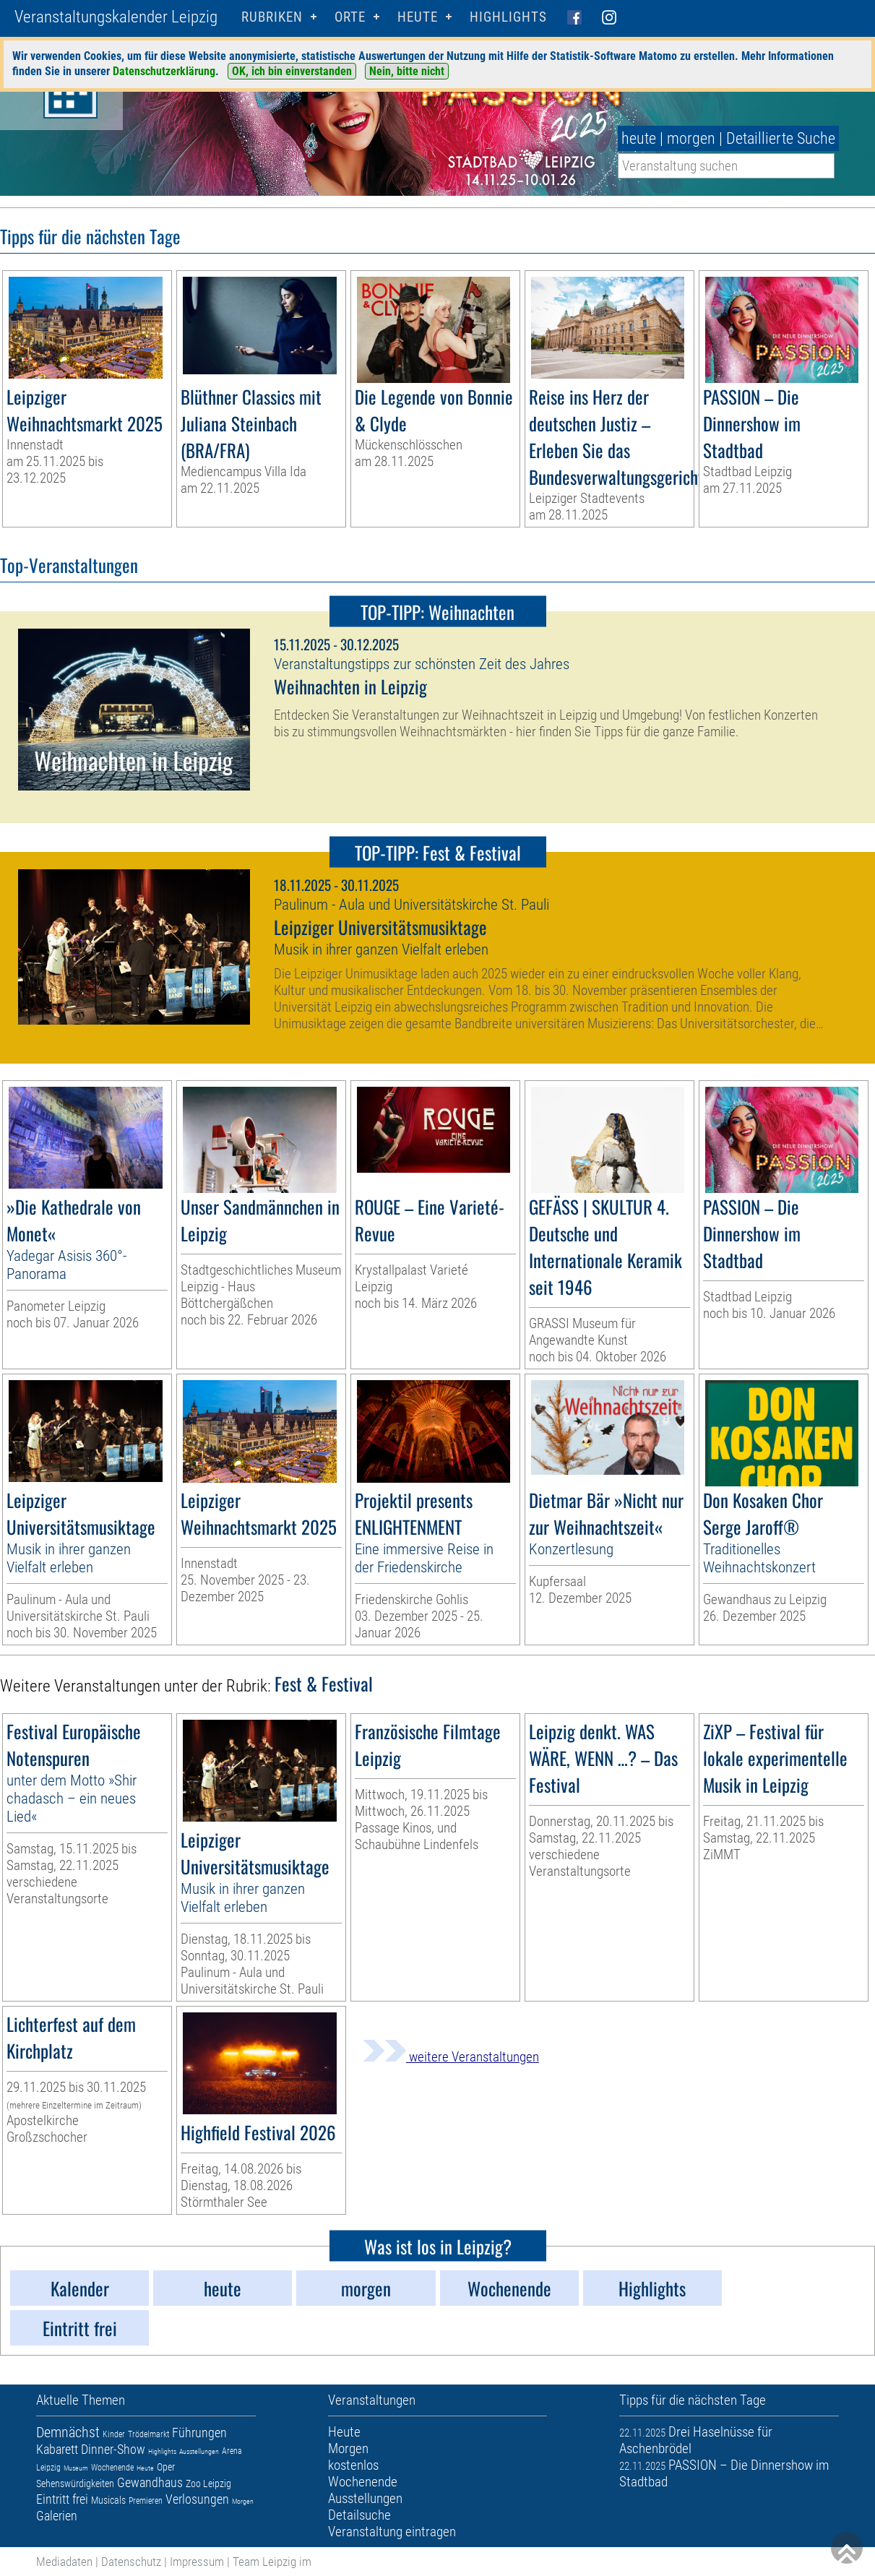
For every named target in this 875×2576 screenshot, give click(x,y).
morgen (691, 138)
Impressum (197, 2561)
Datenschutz (131, 2561)
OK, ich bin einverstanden (292, 71)
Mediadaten (64, 2561)
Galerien (56, 2515)
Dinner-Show (113, 2449)
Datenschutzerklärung (164, 71)
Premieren (146, 2501)
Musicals (108, 2500)
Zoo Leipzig (208, 2483)
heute (638, 138)
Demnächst (68, 2432)
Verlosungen (197, 2499)
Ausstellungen (199, 2451)
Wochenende (112, 2468)
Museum (76, 2468)
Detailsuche (359, 2515)
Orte (350, 17)
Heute (145, 2468)
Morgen (243, 2501)
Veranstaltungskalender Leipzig (115, 17)
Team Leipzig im (272, 2561)
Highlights (508, 17)
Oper (166, 2467)
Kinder (114, 2434)
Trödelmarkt (148, 2434)
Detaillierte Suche (780, 138)
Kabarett (57, 2449)
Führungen (199, 2432)
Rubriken (272, 17)
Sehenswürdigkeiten (75, 2483)
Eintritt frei (62, 2499)
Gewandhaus (150, 2482)
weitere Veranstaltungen (451, 2057)
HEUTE (417, 17)
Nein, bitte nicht (406, 71)
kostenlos (353, 2465)
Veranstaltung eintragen (392, 2531)
